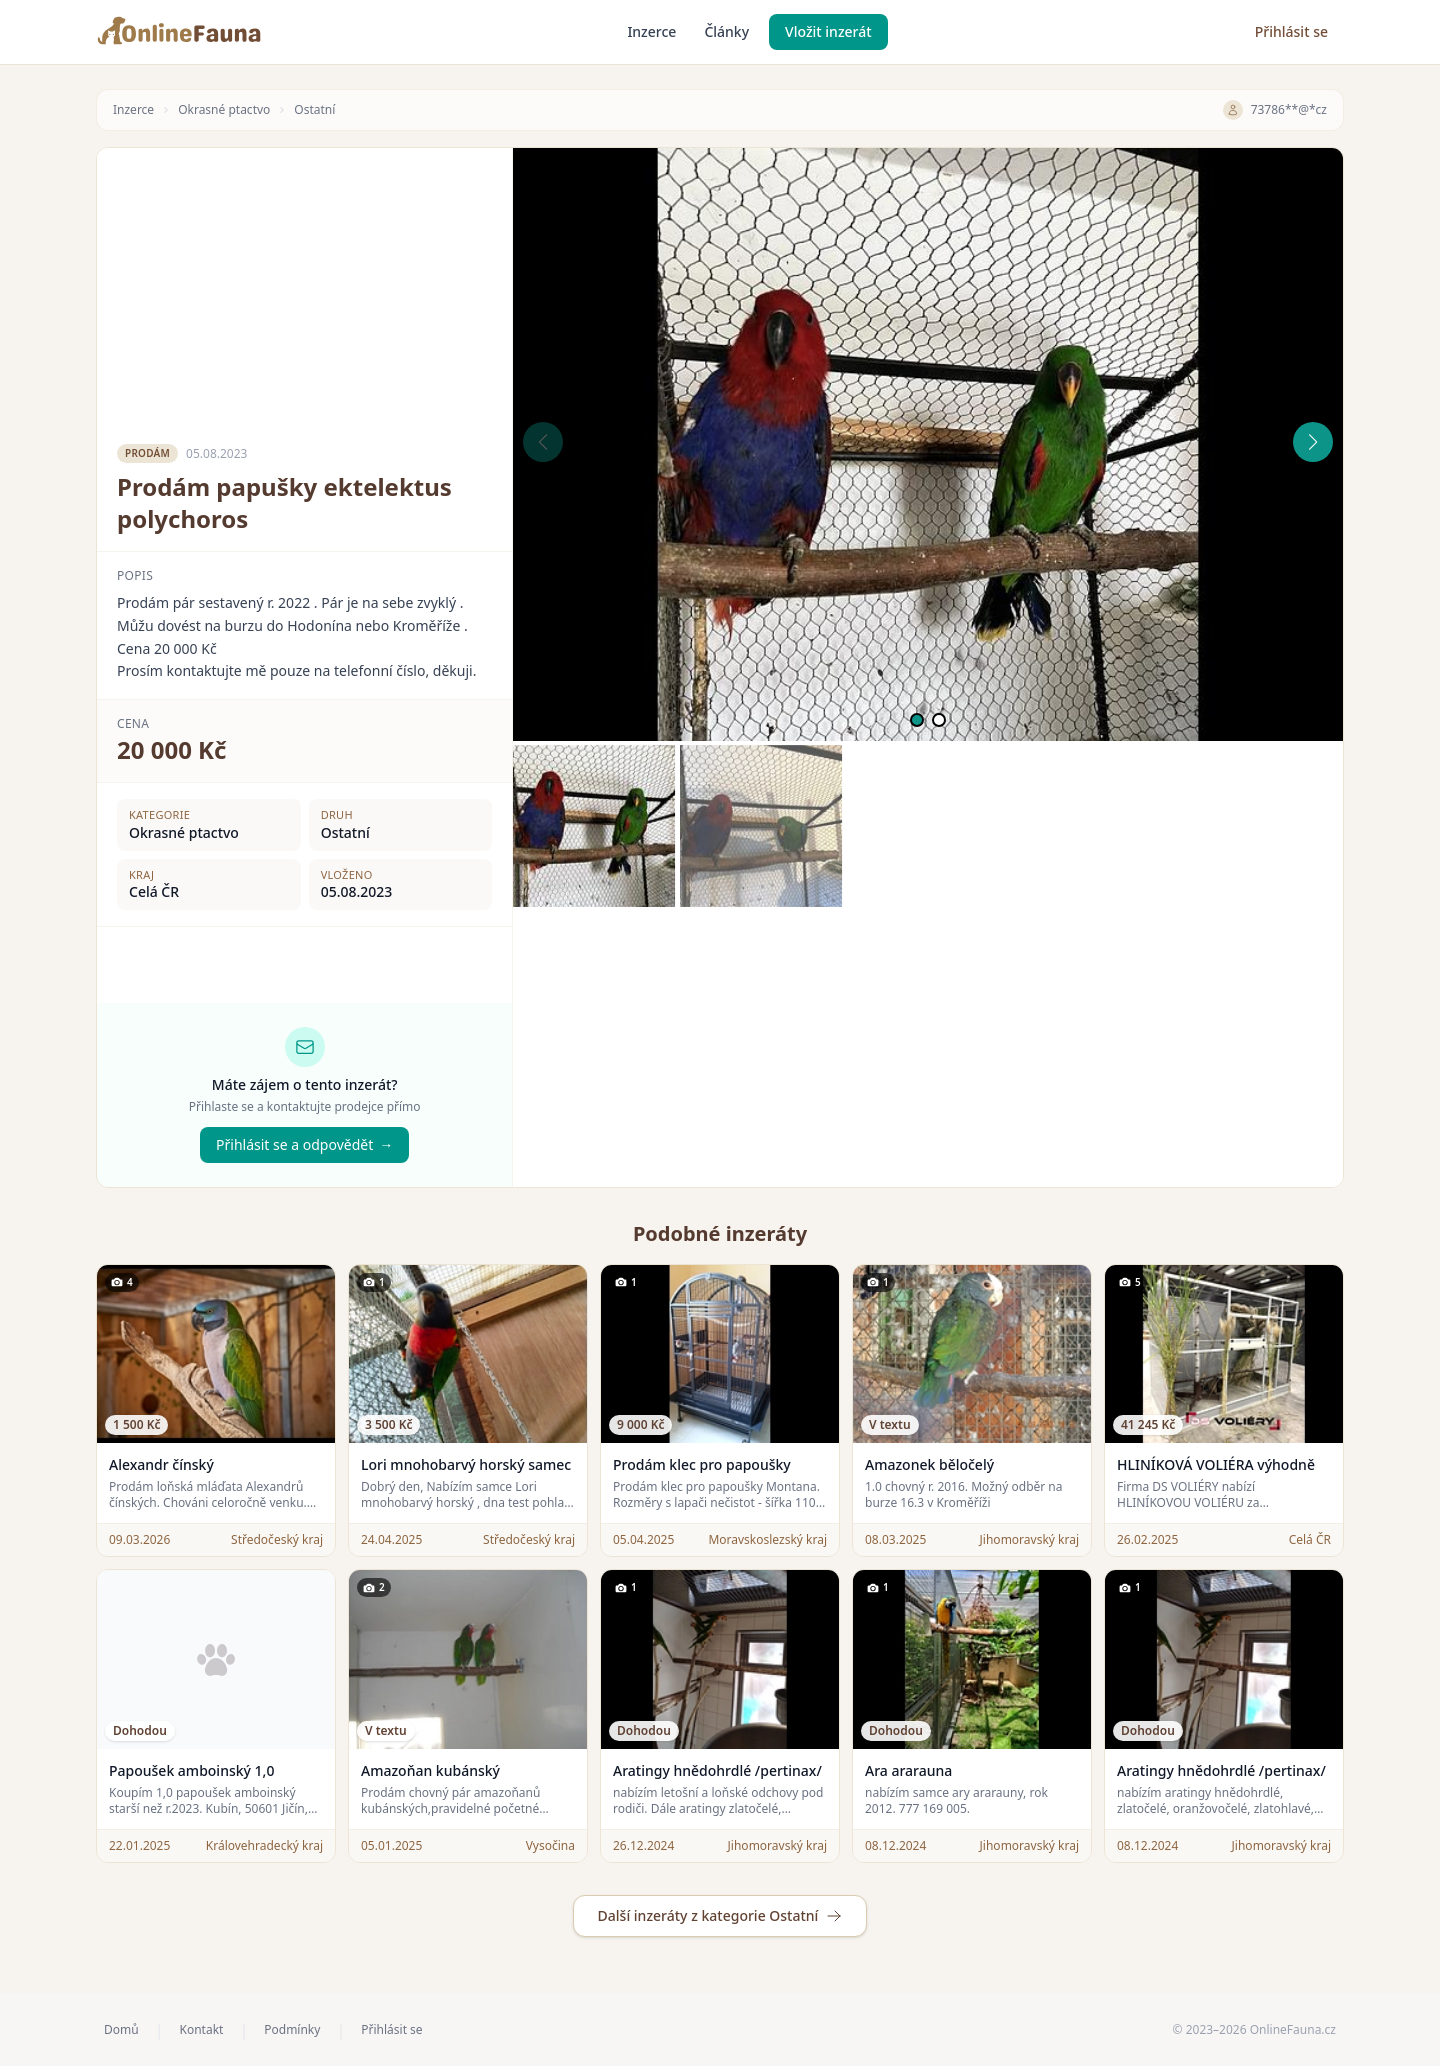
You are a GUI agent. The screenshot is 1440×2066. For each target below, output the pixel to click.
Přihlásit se (1291, 31)
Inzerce (651, 31)
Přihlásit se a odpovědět (304, 1145)
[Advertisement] (304, 288)
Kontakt (201, 2030)
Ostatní (314, 110)
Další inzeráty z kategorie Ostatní (720, 1915)
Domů (121, 2030)
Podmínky (292, 2030)
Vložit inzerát (828, 31)
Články (726, 31)
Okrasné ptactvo (224, 110)
